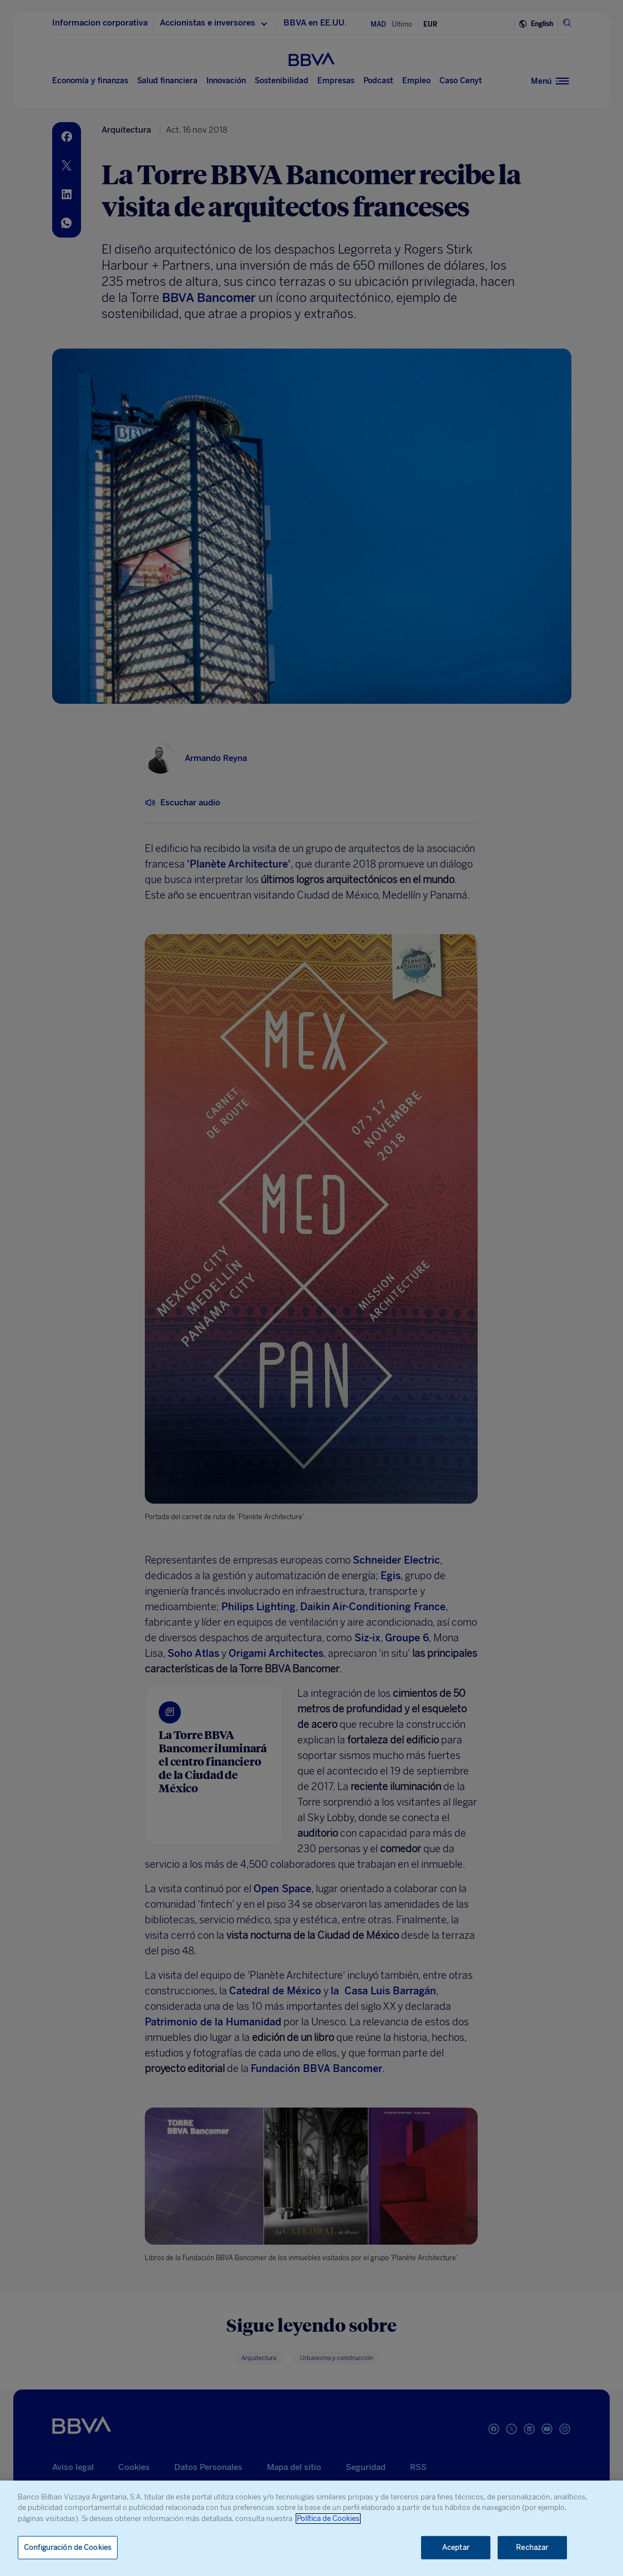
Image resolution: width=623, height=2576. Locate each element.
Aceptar (455, 2547)
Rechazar (532, 2547)
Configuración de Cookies (68, 2547)
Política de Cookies (328, 2518)
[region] (311, 2528)
